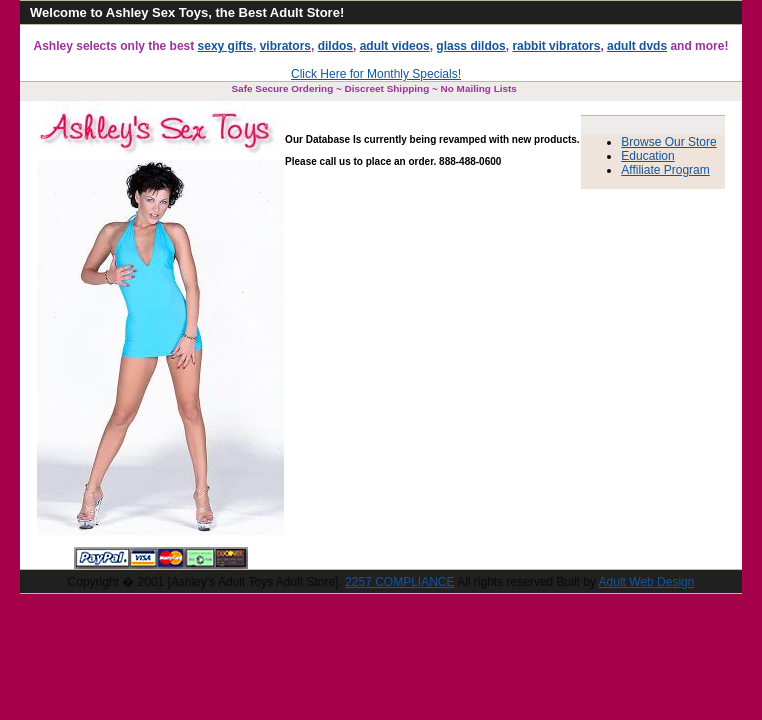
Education (647, 156)
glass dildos (470, 46)
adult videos (395, 46)
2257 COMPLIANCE (399, 582)
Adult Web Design (647, 582)
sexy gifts (225, 46)
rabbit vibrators (556, 46)
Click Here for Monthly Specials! (376, 74)
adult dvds (637, 46)
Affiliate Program (665, 170)
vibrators (285, 46)
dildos (335, 46)
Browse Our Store (668, 142)
